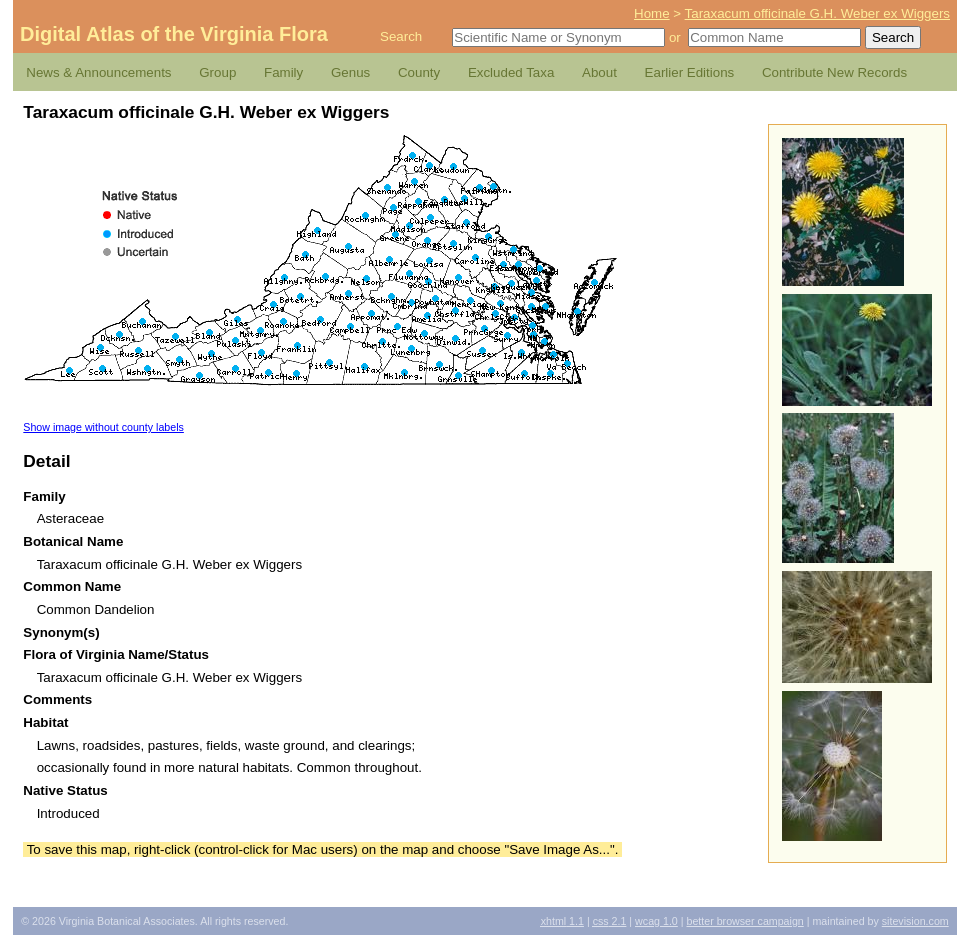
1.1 (562, 921)
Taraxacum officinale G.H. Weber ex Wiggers (817, 13)
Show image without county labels (103, 427)
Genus (350, 72)
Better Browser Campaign (744, 921)
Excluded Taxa (511, 72)
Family (283, 72)
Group (217, 72)
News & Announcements (98, 72)
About (599, 72)
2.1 (610, 921)
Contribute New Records (834, 72)
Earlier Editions (690, 72)
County (419, 72)
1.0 (656, 921)
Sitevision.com (915, 921)
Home (652, 13)
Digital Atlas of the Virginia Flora (174, 34)
